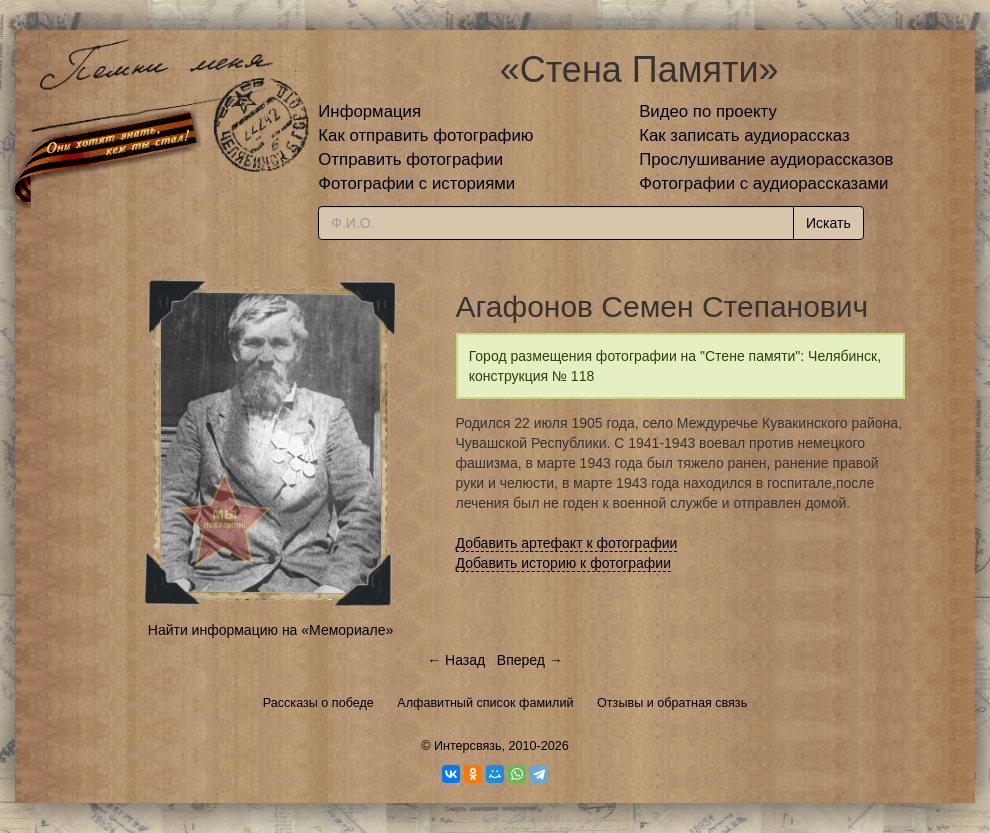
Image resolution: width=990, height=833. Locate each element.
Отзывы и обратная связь (672, 703)
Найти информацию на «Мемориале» (270, 630)
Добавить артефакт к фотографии (567, 543)
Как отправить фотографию (425, 135)
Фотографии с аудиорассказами (763, 183)
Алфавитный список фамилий (485, 703)
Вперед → (530, 660)
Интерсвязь (468, 746)
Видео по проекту (708, 111)
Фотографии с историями (416, 183)
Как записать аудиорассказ (744, 135)
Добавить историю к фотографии (564, 563)
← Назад (456, 660)
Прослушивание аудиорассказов (766, 159)
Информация (369, 111)
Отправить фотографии (410, 159)
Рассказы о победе (318, 703)
